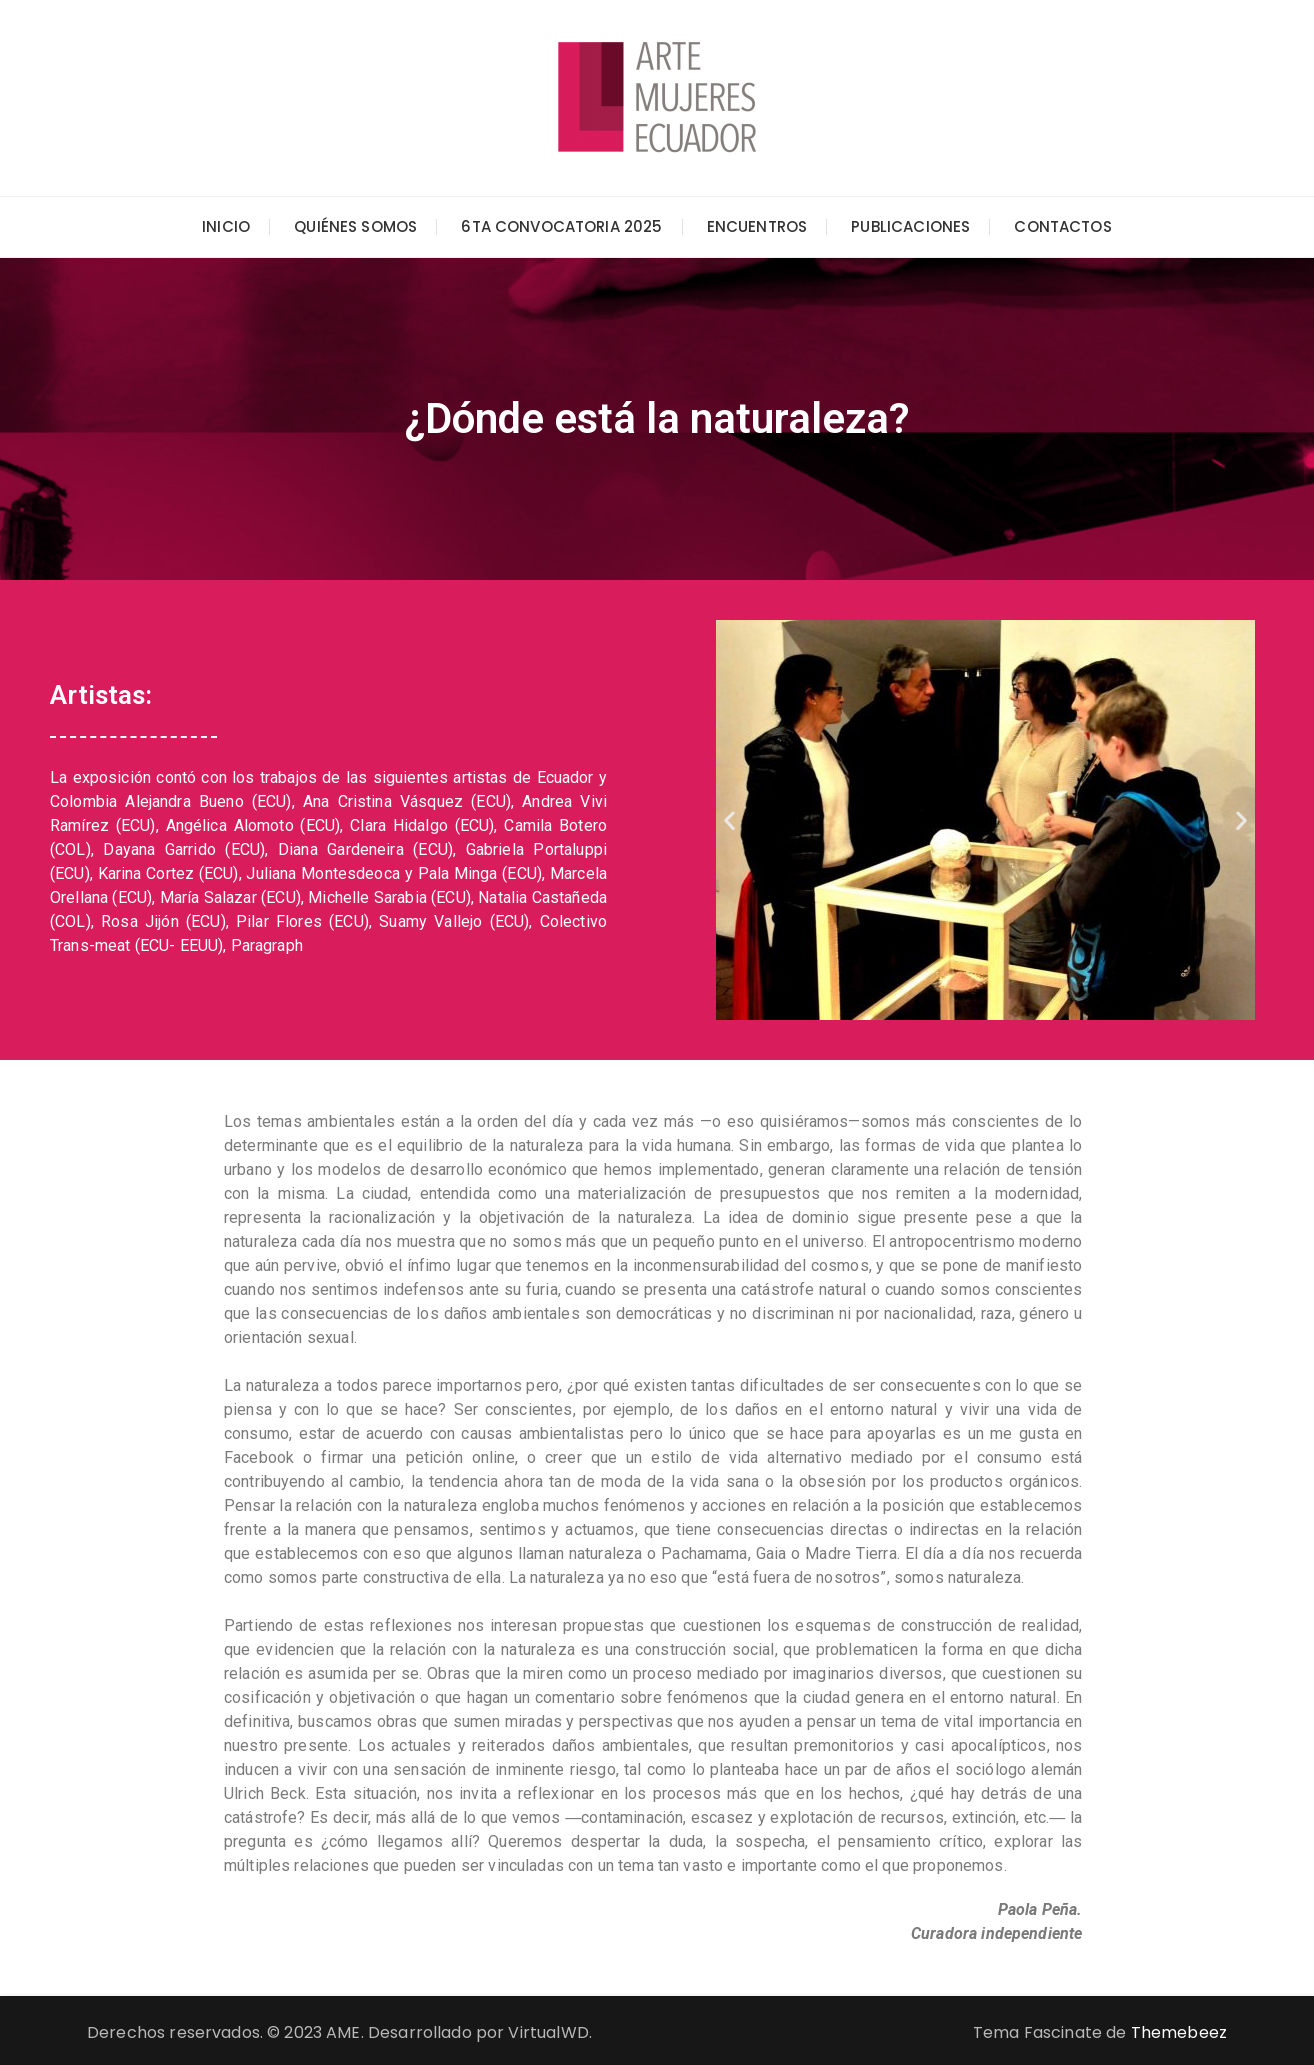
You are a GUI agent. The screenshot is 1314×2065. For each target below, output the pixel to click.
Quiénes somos (355, 226)
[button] (729, 820)
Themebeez (1179, 2032)
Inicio (226, 226)
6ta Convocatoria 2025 (561, 226)
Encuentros (757, 226)
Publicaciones (910, 226)
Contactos (1062, 226)
